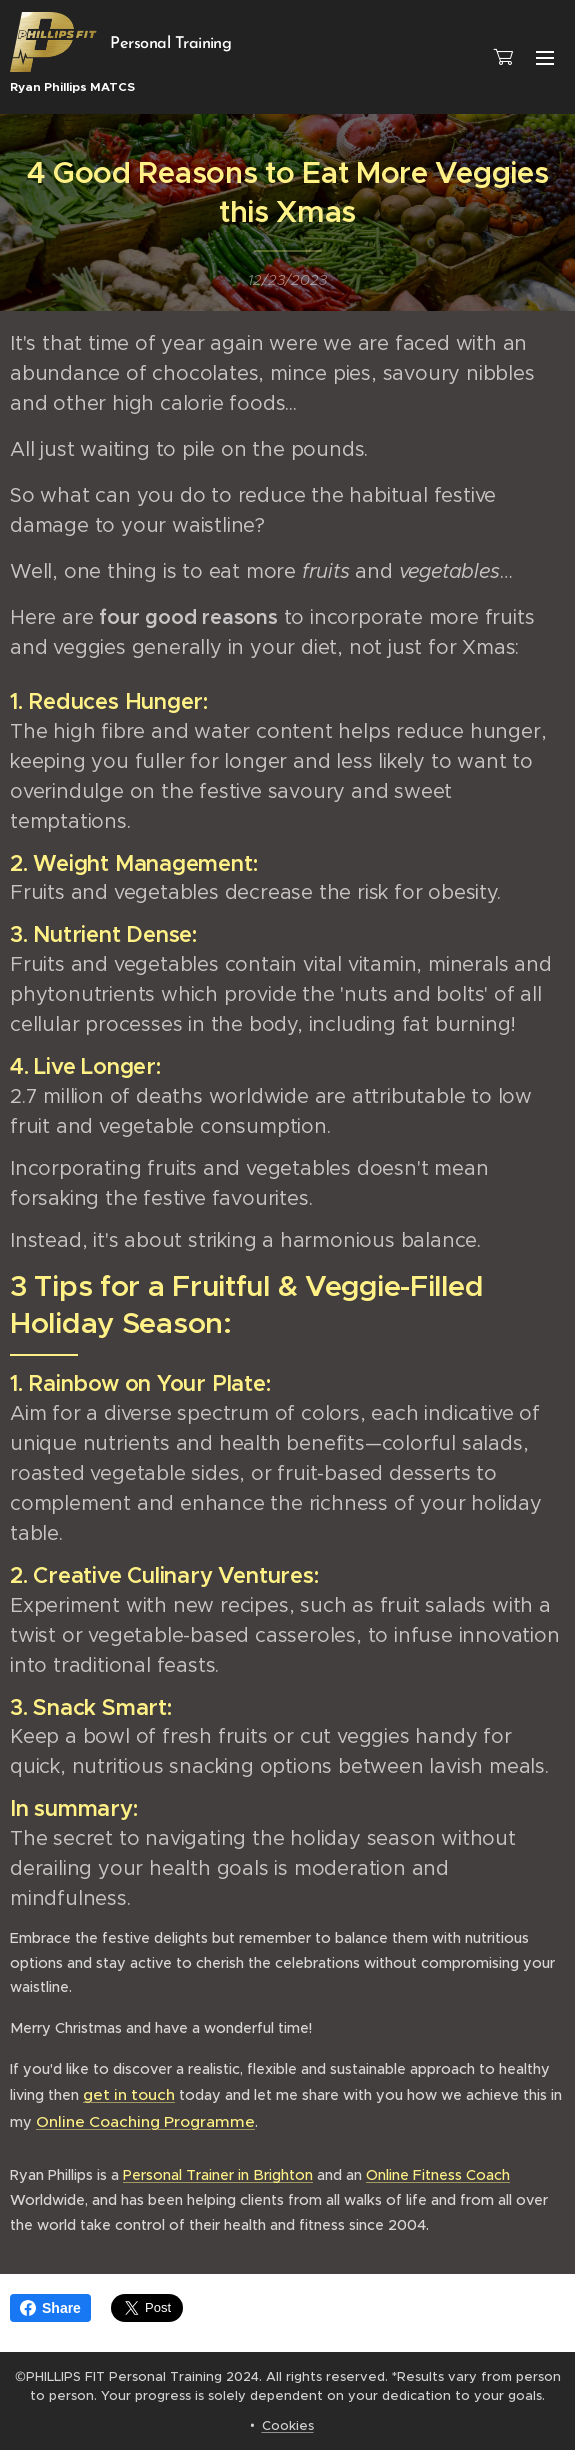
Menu (545, 58)
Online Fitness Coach (438, 2175)
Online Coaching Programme (145, 2120)
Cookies (288, 2425)
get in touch (129, 2094)
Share (50, 2308)
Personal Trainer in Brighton (218, 2175)
